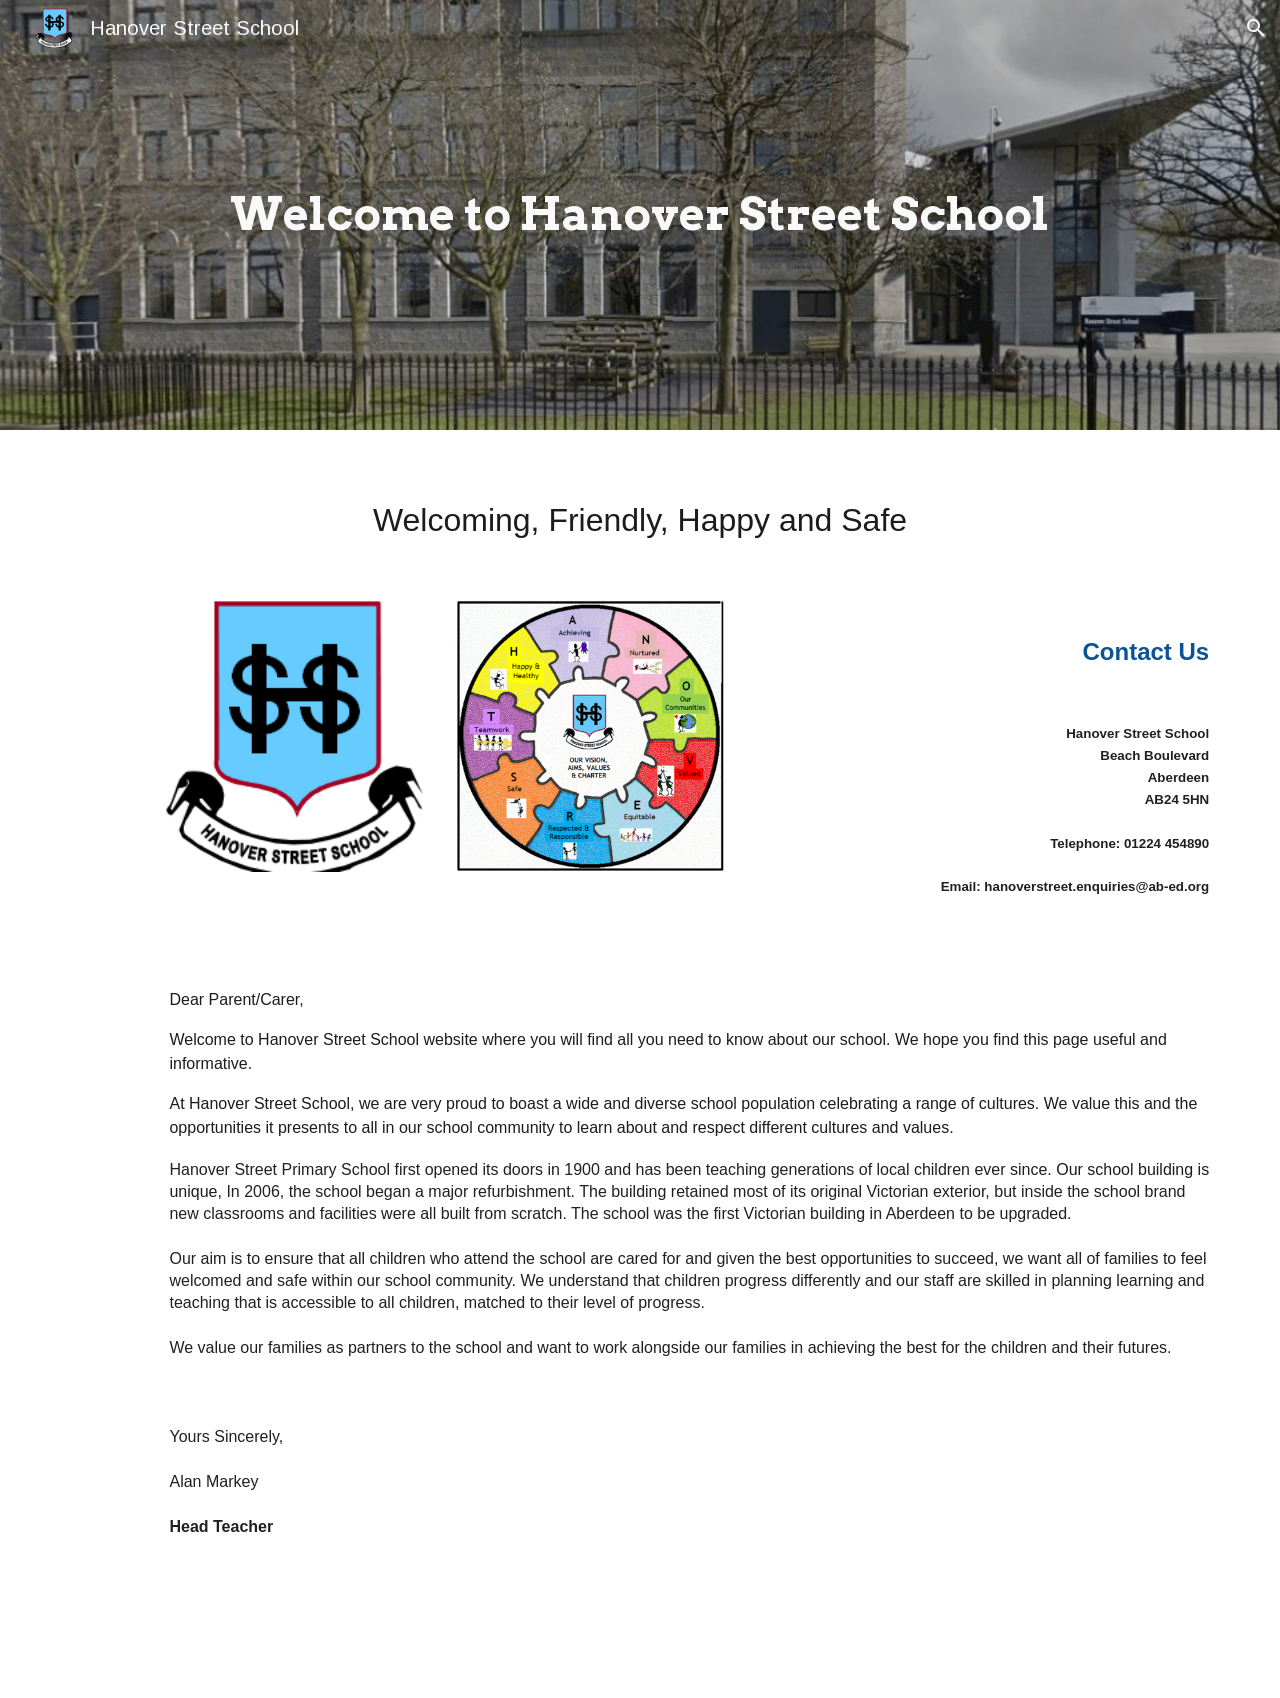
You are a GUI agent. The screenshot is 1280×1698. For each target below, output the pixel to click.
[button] (1256, 28)
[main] (639, 215)
